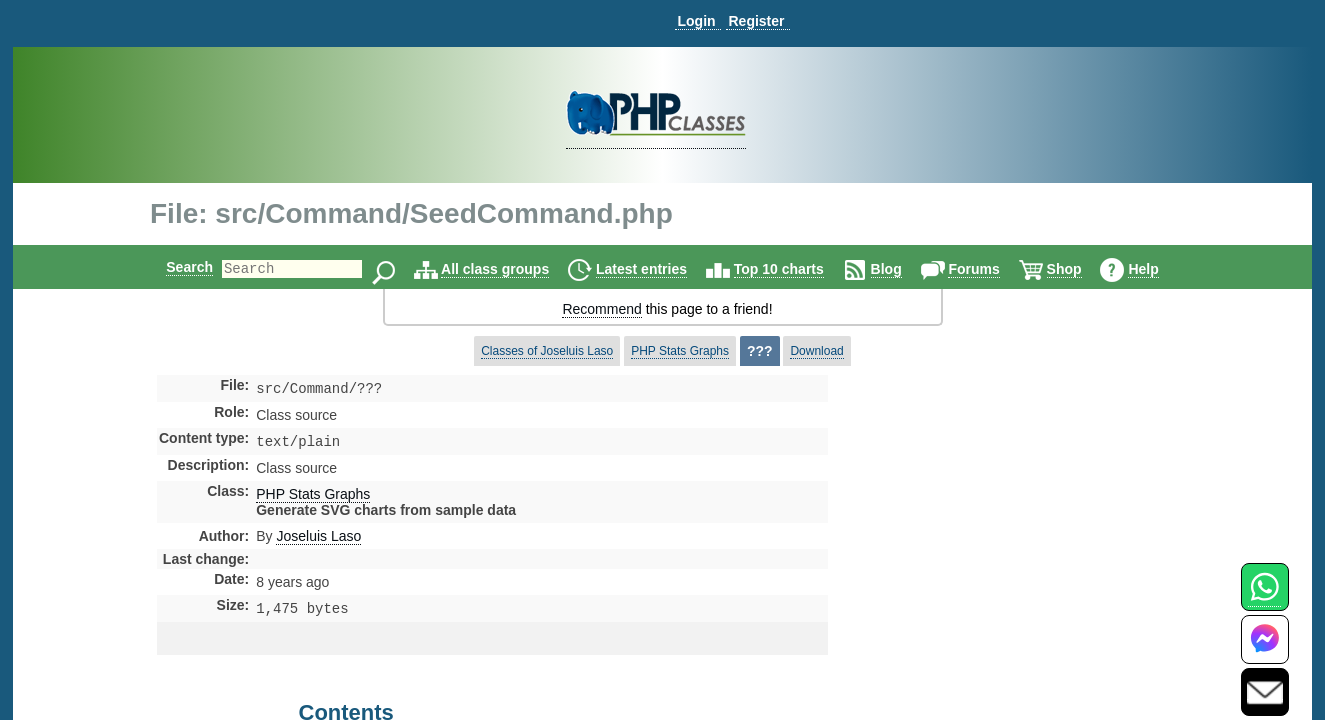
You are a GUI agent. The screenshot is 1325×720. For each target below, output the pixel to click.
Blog (903, 269)
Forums (990, 269)
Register (756, 21)
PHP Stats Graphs (680, 351)
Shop (1081, 269)
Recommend (601, 309)
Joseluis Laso (318, 540)
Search (172, 267)
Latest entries (658, 269)
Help (1160, 269)
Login (696, 21)
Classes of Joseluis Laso (547, 351)
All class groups (512, 269)
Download (816, 351)
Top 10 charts (796, 269)
